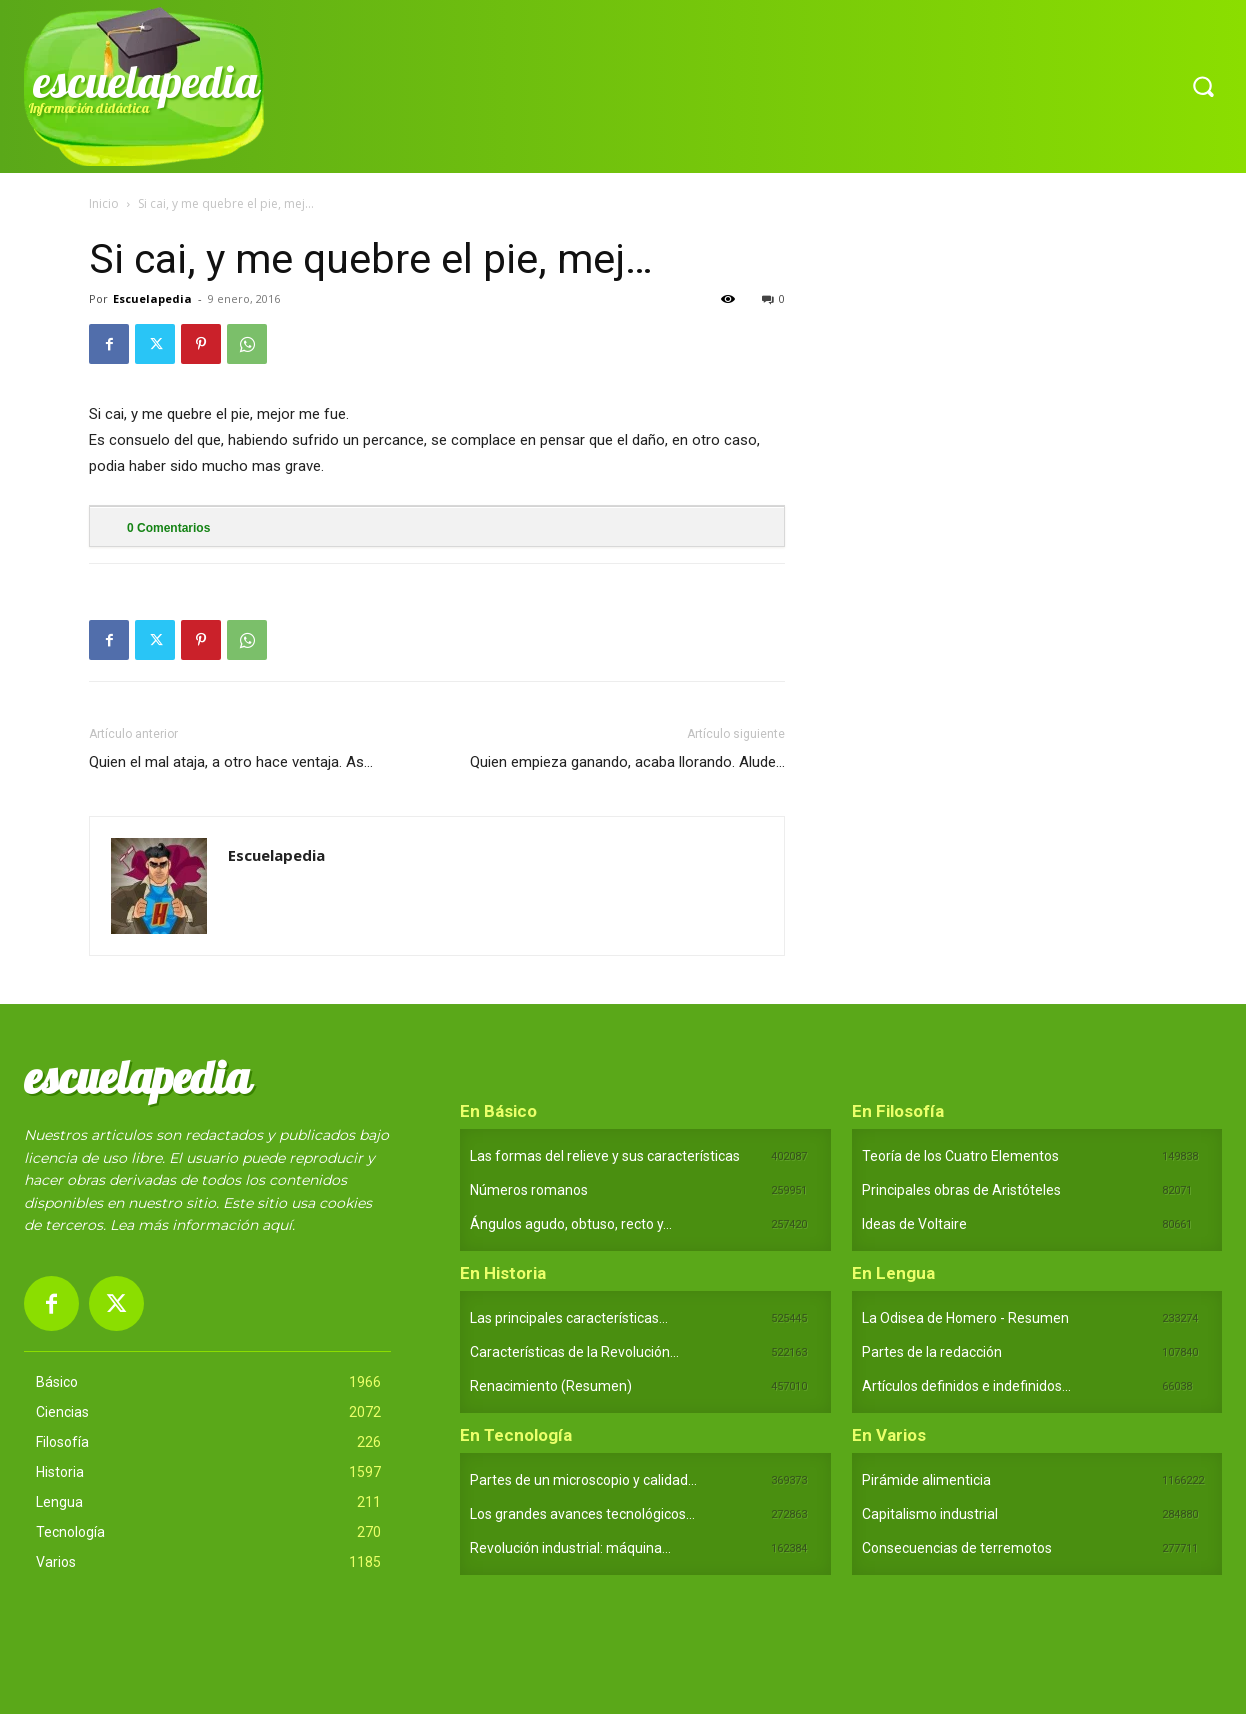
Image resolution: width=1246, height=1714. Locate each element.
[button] (1203, 86)
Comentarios (168, 528)
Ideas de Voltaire (914, 1224)
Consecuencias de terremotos (957, 1548)
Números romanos (529, 1190)
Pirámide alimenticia (926, 1480)
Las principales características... (569, 1318)
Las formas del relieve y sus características (605, 1156)
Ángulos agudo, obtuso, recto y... (571, 1224)
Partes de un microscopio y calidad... (583, 1480)
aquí (277, 1225)
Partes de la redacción (932, 1352)
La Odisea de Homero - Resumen (965, 1318)
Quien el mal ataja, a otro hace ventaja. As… (231, 762)
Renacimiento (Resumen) (551, 1386)
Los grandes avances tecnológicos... (582, 1514)
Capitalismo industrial (930, 1514)
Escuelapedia (152, 298)
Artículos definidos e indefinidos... (966, 1386)
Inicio (104, 203)
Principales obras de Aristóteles (961, 1190)
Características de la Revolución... (574, 1352)
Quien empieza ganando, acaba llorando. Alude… (627, 762)
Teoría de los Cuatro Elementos (960, 1156)
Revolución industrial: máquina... (570, 1548)
